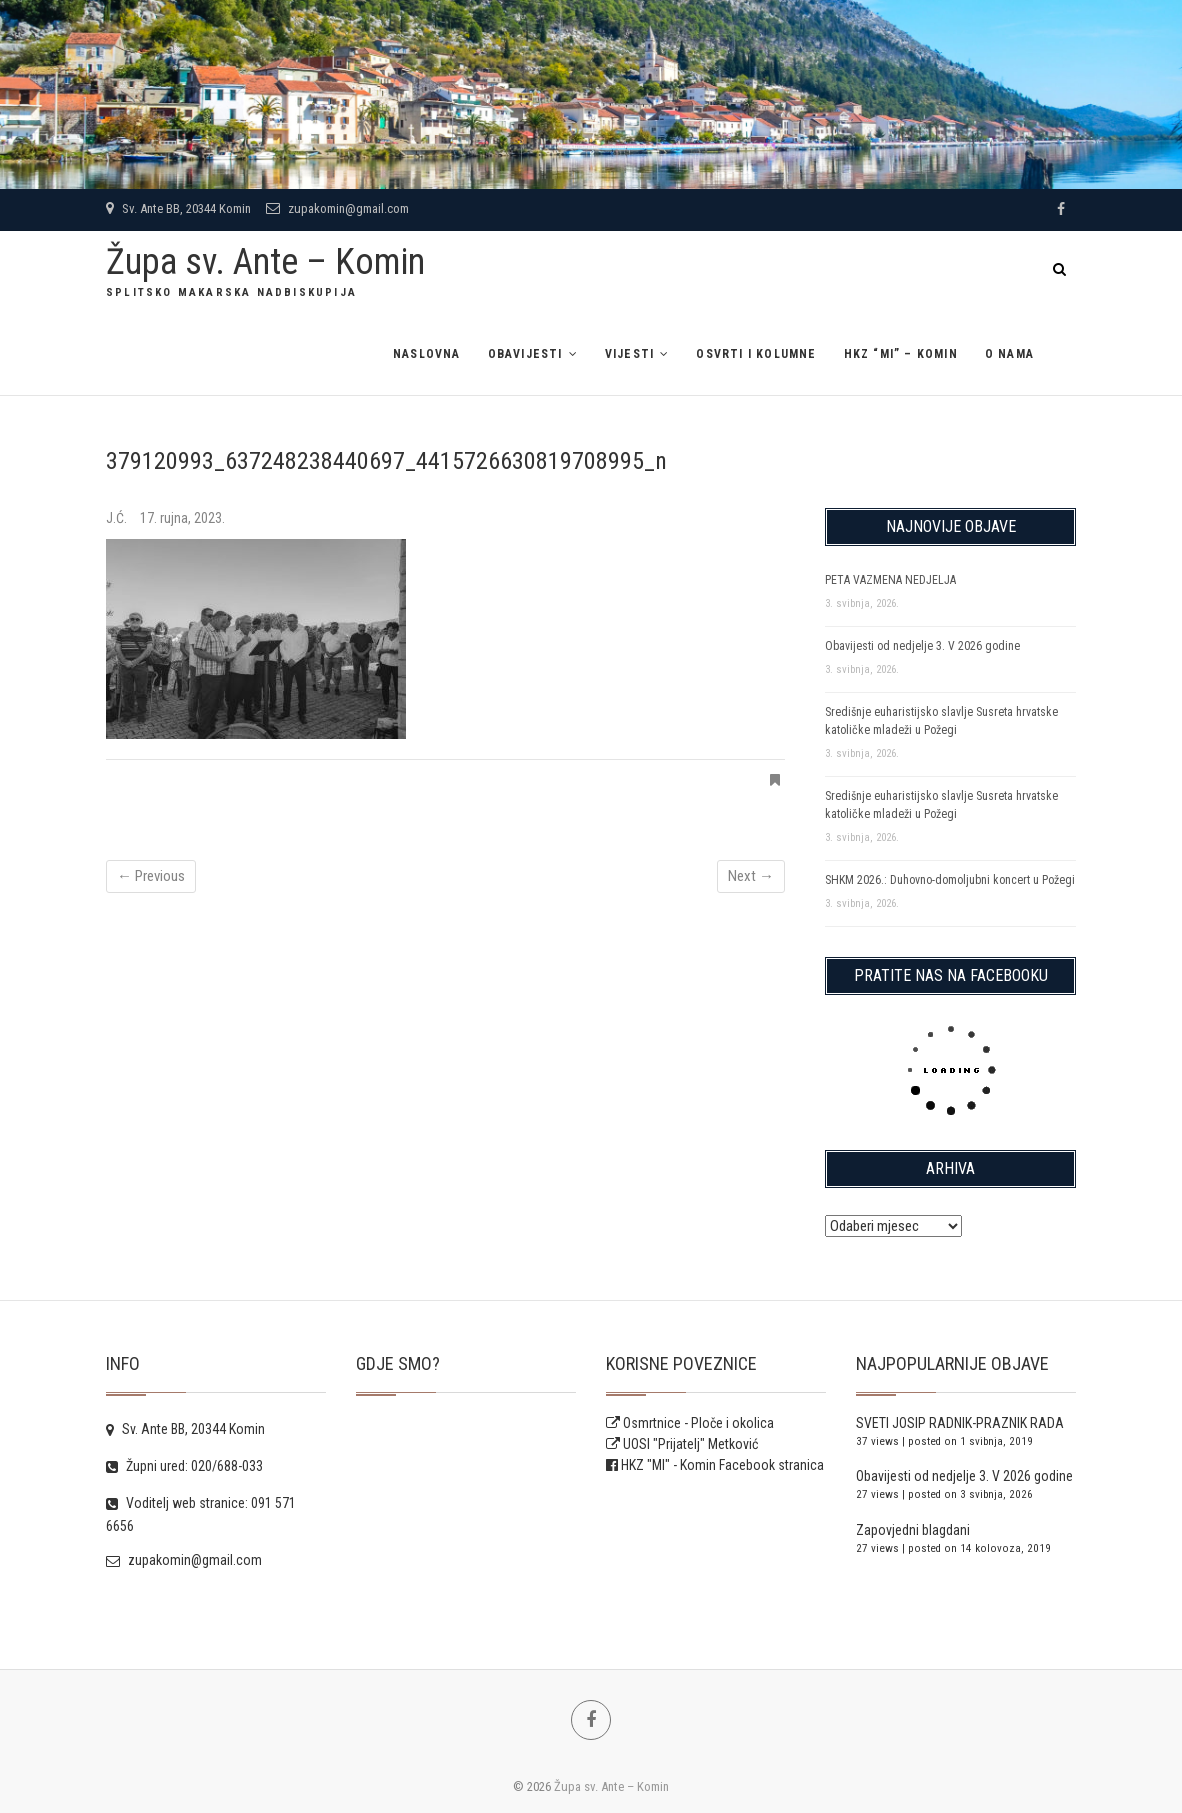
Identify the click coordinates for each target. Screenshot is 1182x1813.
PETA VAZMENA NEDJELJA (890, 580)
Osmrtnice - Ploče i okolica (690, 1423)
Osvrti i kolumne (756, 354)
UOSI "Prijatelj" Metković (682, 1444)
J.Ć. (118, 518)
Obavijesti (525, 354)
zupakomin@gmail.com (337, 208)
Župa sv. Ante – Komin (265, 262)
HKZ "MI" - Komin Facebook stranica (722, 1465)
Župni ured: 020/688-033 (184, 1466)
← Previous (151, 876)
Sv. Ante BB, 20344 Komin (178, 208)
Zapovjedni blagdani (913, 1530)
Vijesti (629, 354)
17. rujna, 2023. (182, 518)
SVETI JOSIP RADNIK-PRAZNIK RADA (960, 1423)
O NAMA (1009, 354)
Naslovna (427, 354)
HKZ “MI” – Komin (901, 354)
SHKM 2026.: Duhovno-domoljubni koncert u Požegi (950, 880)
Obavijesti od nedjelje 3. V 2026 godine (922, 646)
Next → (751, 876)
